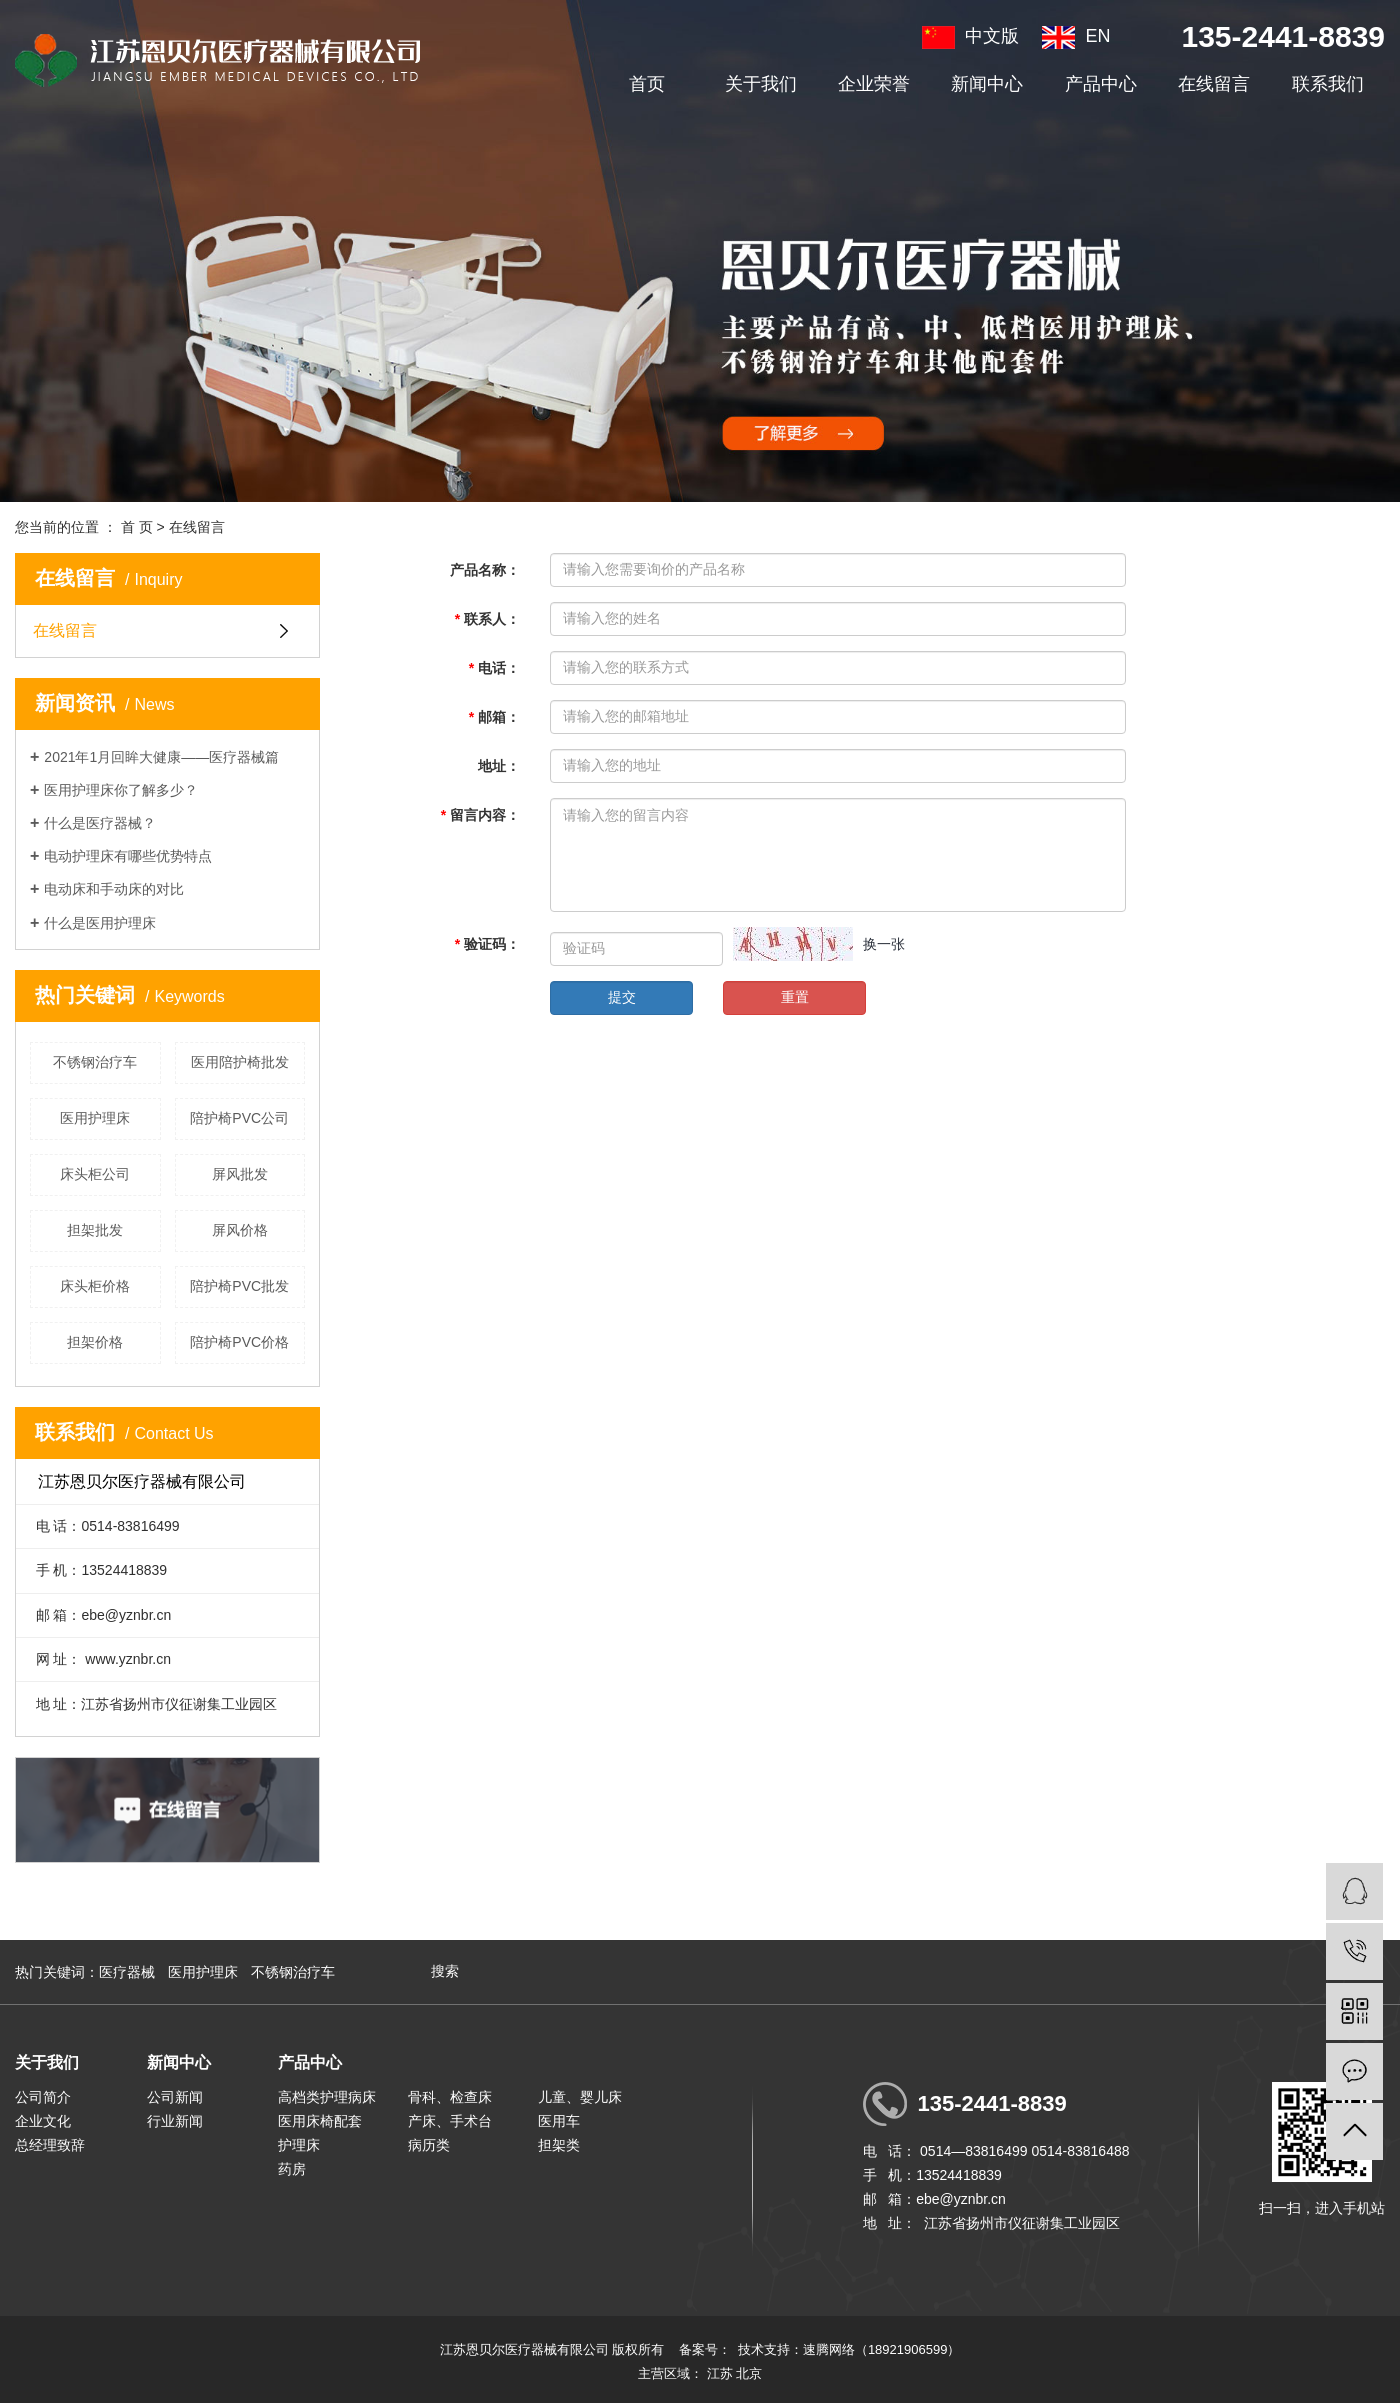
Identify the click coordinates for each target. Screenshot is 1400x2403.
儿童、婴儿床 (580, 2097)
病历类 (429, 2145)
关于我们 (761, 84)
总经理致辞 (50, 2145)
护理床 (299, 2145)
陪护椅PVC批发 (239, 1286)
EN (1076, 36)
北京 (749, 2373)
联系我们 (1328, 84)
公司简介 (43, 2097)
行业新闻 (175, 2121)
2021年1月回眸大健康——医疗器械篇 (161, 757)
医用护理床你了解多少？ (121, 790)
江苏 (720, 2373)
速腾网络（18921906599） (882, 2349)
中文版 (970, 36)
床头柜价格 (95, 1286)
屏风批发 (240, 1174)
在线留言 (1214, 84)
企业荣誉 (874, 84)
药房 (292, 2169)
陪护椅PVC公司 (239, 1118)
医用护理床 (95, 1118)
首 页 (137, 527)
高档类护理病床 (327, 2097)
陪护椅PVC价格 (239, 1342)
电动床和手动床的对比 (114, 889)
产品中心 (1101, 84)
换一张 (884, 944)
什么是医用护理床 (100, 923)
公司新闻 (175, 2097)
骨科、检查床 (450, 2097)
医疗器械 (127, 1972)
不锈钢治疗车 (95, 1062)
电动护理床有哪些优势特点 (128, 856)
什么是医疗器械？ (100, 823)
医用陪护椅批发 (240, 1062)
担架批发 (95, 1230)
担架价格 (95, 1342)
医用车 (559, 2121)
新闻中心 (987, 84)
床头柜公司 (95, 1174)
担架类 (559, 2145)
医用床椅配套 (320, 2121)
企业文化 (43, 2121)
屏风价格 (240, 1230)
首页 (647, 84)
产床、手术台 (450, 2121)
